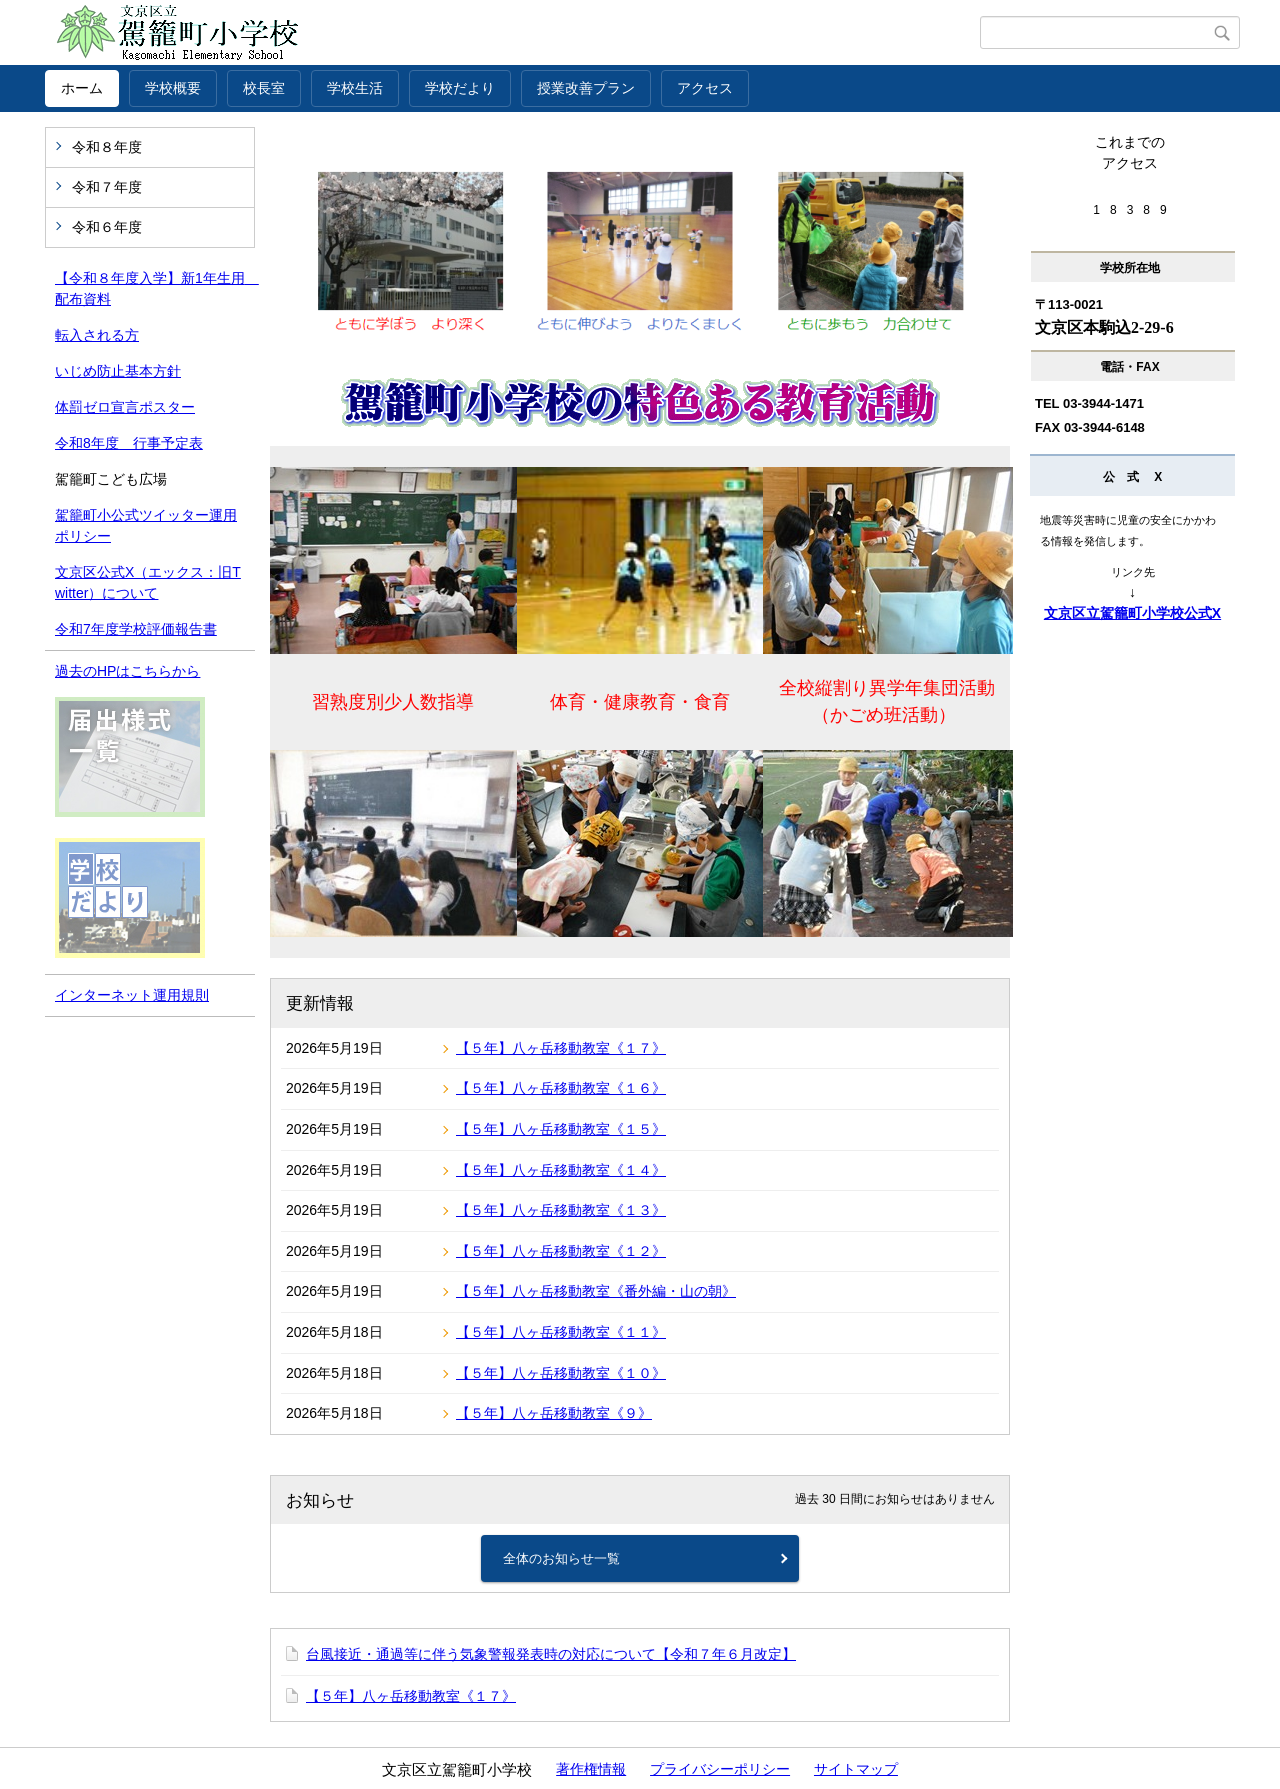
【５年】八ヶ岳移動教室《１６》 (561, 1088)
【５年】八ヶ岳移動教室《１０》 (561, 1373)
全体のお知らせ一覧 (561, 1558)
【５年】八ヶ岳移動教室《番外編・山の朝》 (596, 1291)
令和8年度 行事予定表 (129, 443)
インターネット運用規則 (132, 995)
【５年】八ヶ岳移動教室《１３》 (561, 1210)
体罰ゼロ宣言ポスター (125, 407)
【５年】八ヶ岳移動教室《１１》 (561, 1332)
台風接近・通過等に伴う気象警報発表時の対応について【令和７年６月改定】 (551, 1654)
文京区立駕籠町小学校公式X (1132, 613)
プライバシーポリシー (720, 1769)
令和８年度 (107, 147)
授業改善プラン (586, 88)
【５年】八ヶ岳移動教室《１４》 (561, 1170)
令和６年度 (107, 227)
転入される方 (97, 335)
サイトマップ (856, 1769)
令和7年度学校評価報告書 (136, 629)
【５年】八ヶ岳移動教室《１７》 (561, 1048)
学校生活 (355, 88)
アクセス (705, 88)
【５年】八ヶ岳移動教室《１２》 (561, 1251)
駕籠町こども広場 (111, 479)
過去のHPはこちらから (127, 671)
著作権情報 (591, 1769)
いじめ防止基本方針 (118, 371)
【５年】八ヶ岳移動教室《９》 (554, 1413)
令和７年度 (107, 187)
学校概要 (173, 88)
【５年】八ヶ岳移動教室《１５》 (561, 1129)
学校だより (460, 88)
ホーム (82, 88)
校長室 (264, 88)
